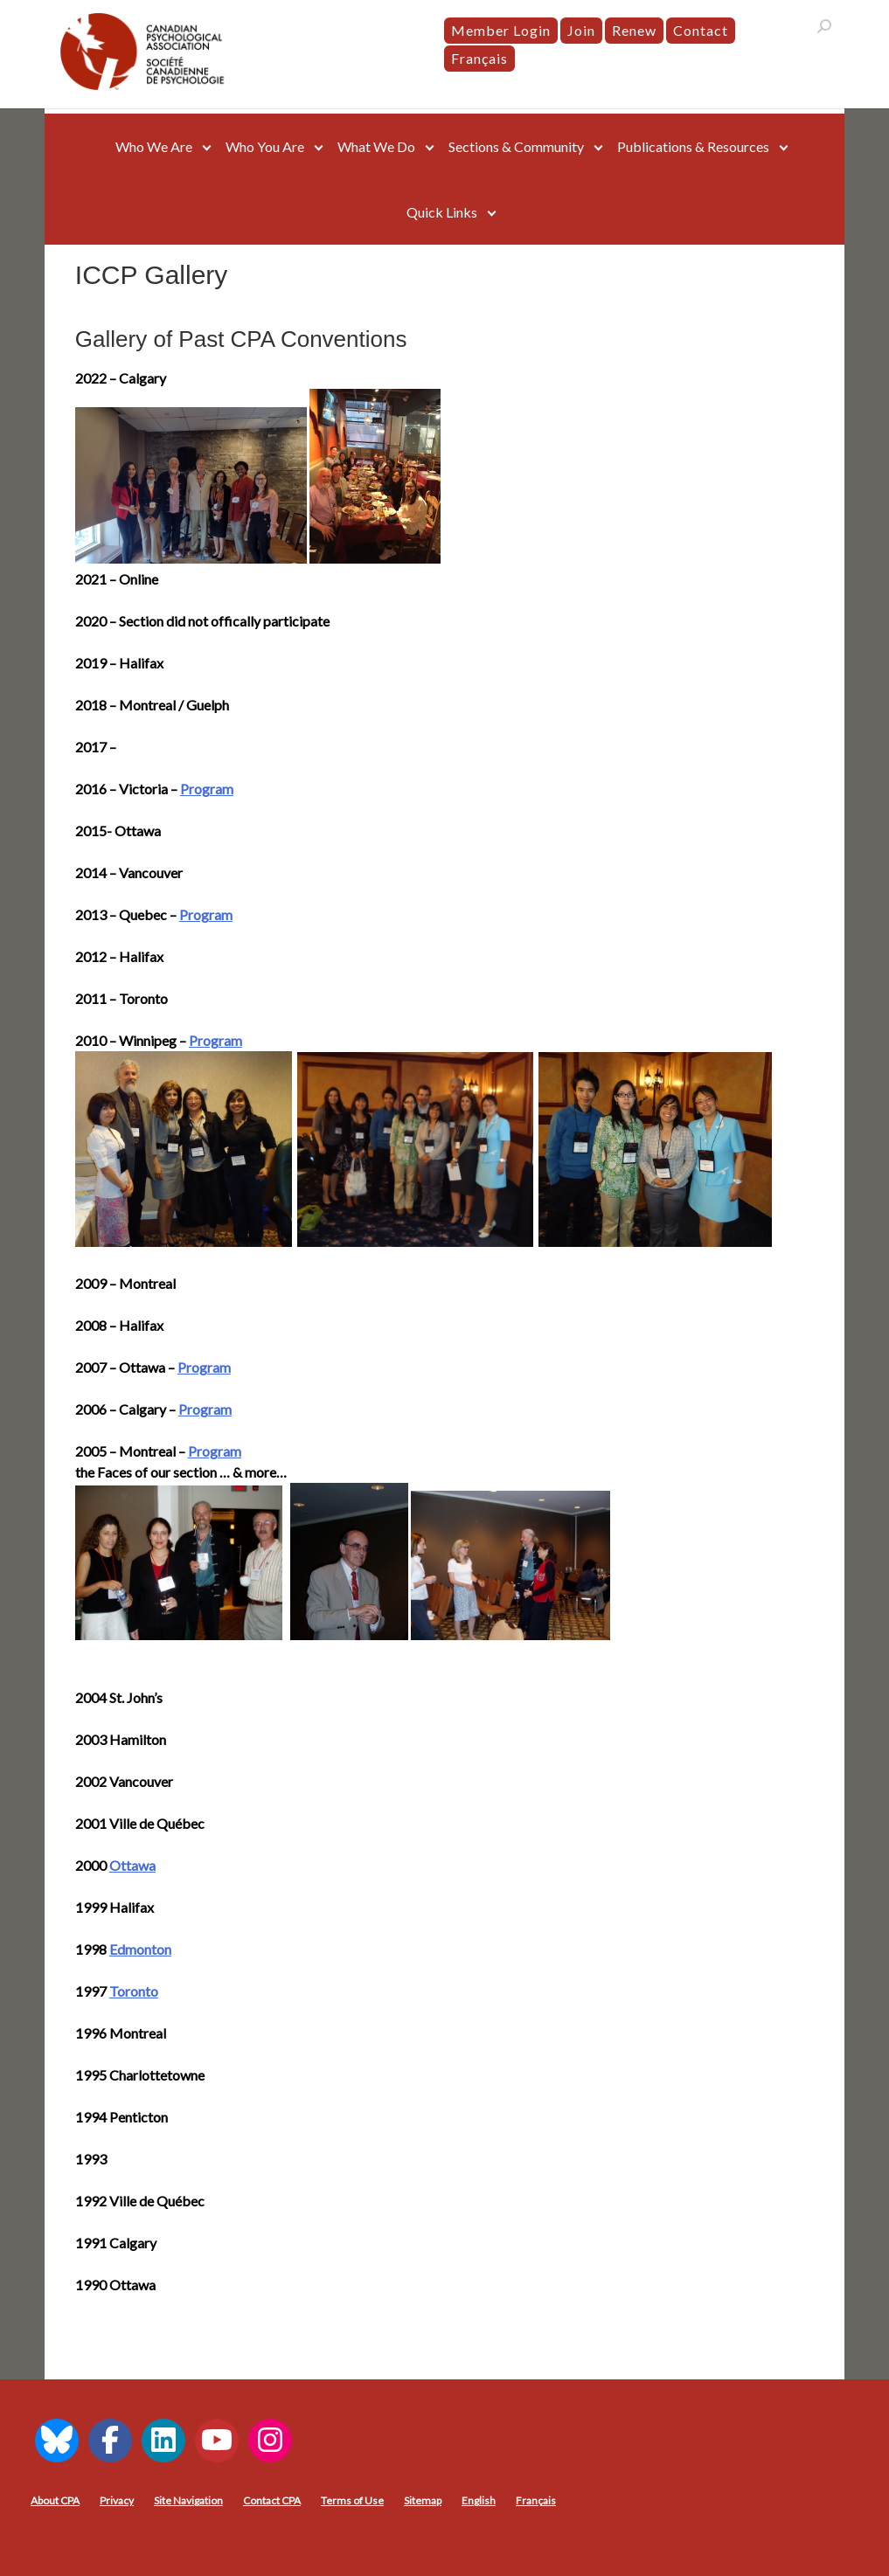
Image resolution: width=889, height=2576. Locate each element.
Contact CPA (272, 2500)
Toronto (133, 1991)
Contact (700, 30)
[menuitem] (479, 58)
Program (206, 788)
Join (581, 30)
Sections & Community (516, 146)
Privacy (117, 2500)
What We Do (376, 146)
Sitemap (422, 2500)
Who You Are (265, 146)
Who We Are (153, 146)
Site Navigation (188, 2500)
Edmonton (140, 1949)
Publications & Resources (693, 146)
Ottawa (132, 1865)
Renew (634, 30)
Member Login (501, 30)
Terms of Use (352, 2500)
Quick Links (441, 212)
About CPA (55, 2500)
